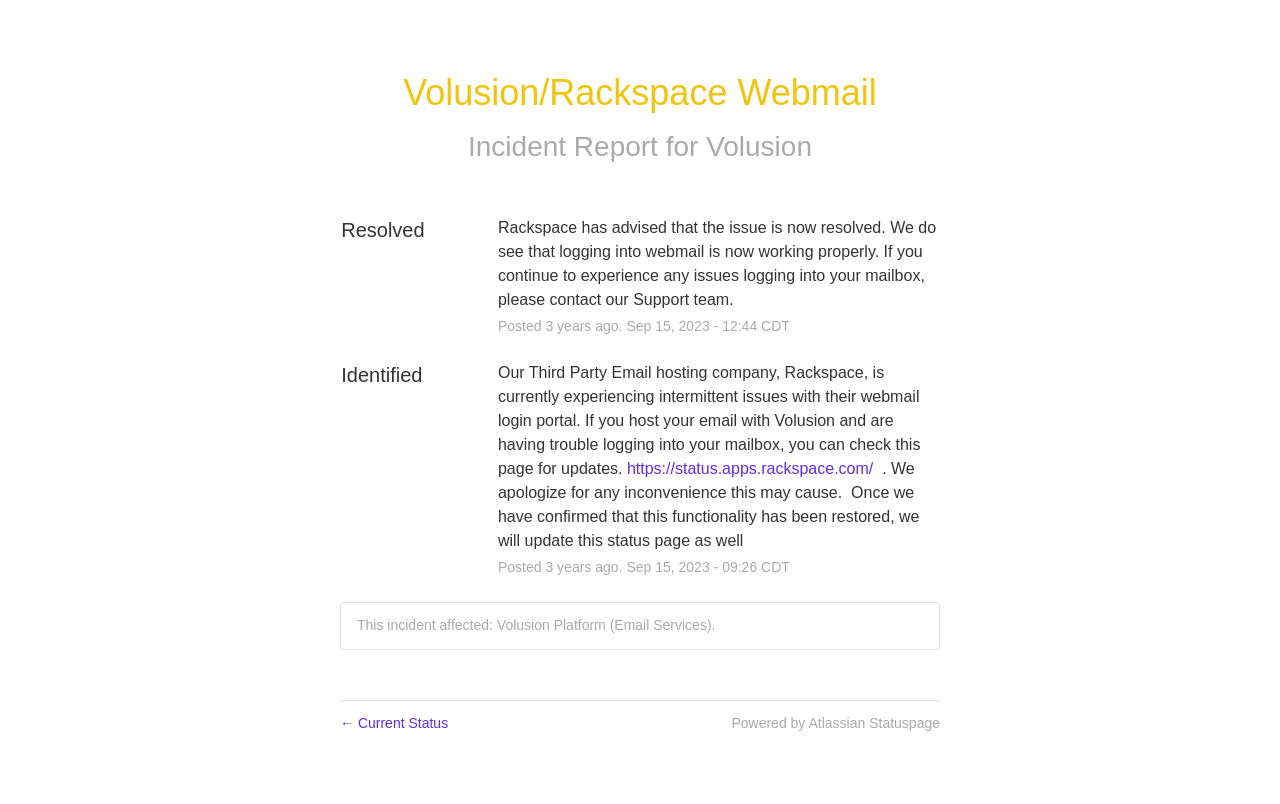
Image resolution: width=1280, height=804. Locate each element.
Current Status (394, 723)
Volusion (759, 146)
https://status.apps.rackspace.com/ (750, 468)
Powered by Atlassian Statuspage (835, 723)
